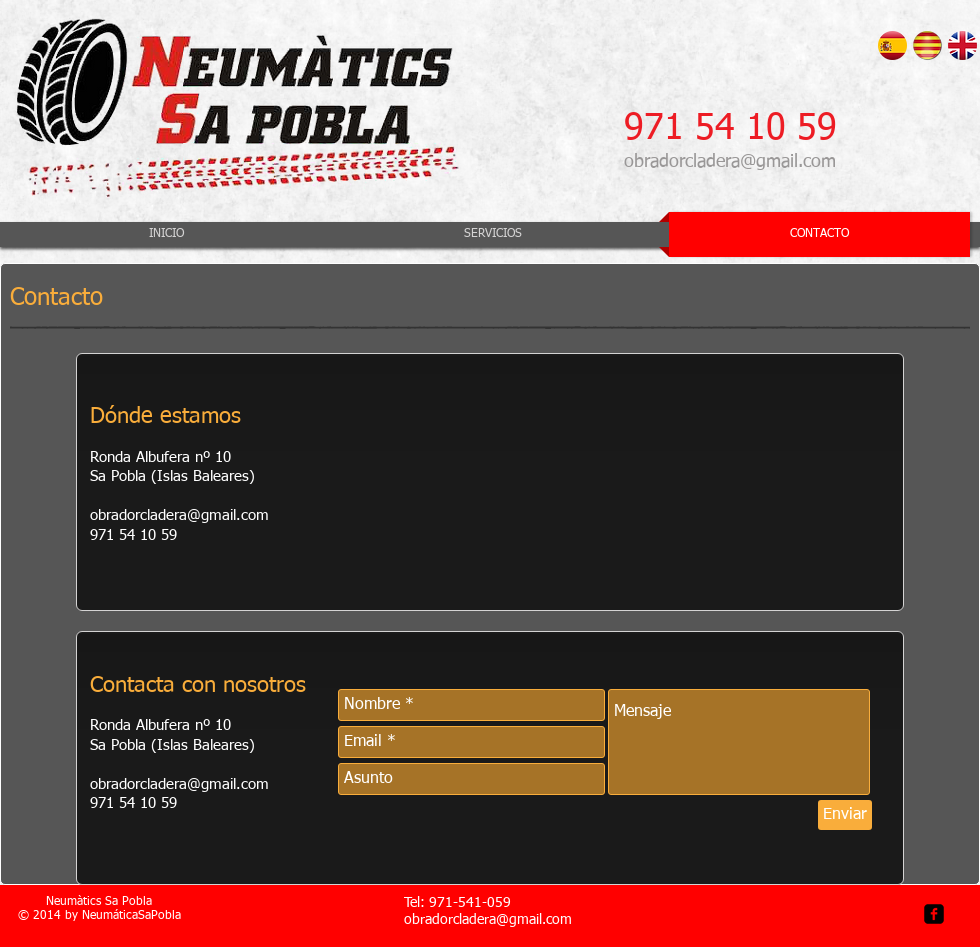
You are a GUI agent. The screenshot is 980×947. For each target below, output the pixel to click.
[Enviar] (845, 815)
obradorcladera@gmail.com (730, 162)
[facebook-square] (934, 914)
